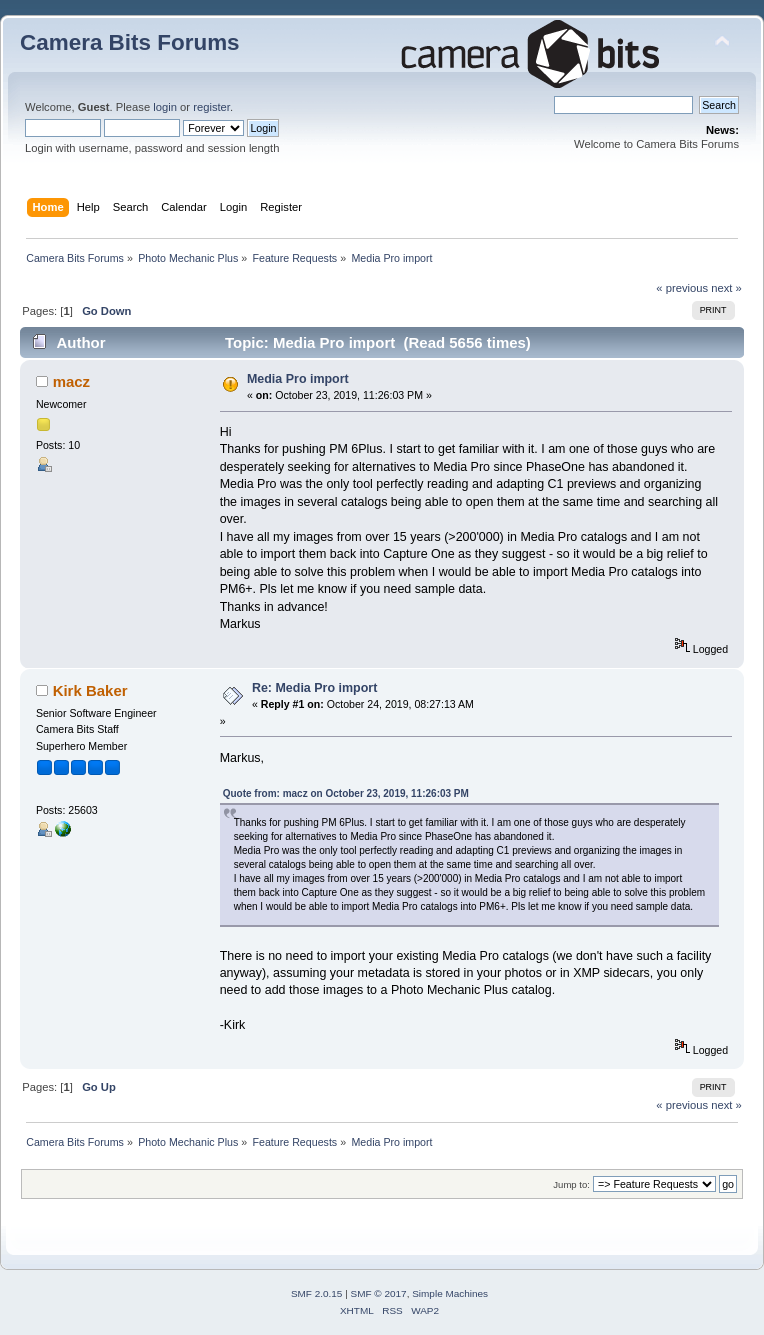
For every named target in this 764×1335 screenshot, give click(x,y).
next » (726, 288)
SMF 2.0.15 (317, 1293)
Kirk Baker (90, 690)
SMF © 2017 (379, 1293)
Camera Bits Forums (130, 42)
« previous (682, 288)
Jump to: (571, 1184)
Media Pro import (298, 379)
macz (71, 381)
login (165, 107)
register (211, 107)
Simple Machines (450, 1293)
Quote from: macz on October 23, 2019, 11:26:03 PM (346, 793)
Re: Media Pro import (314, 688)
